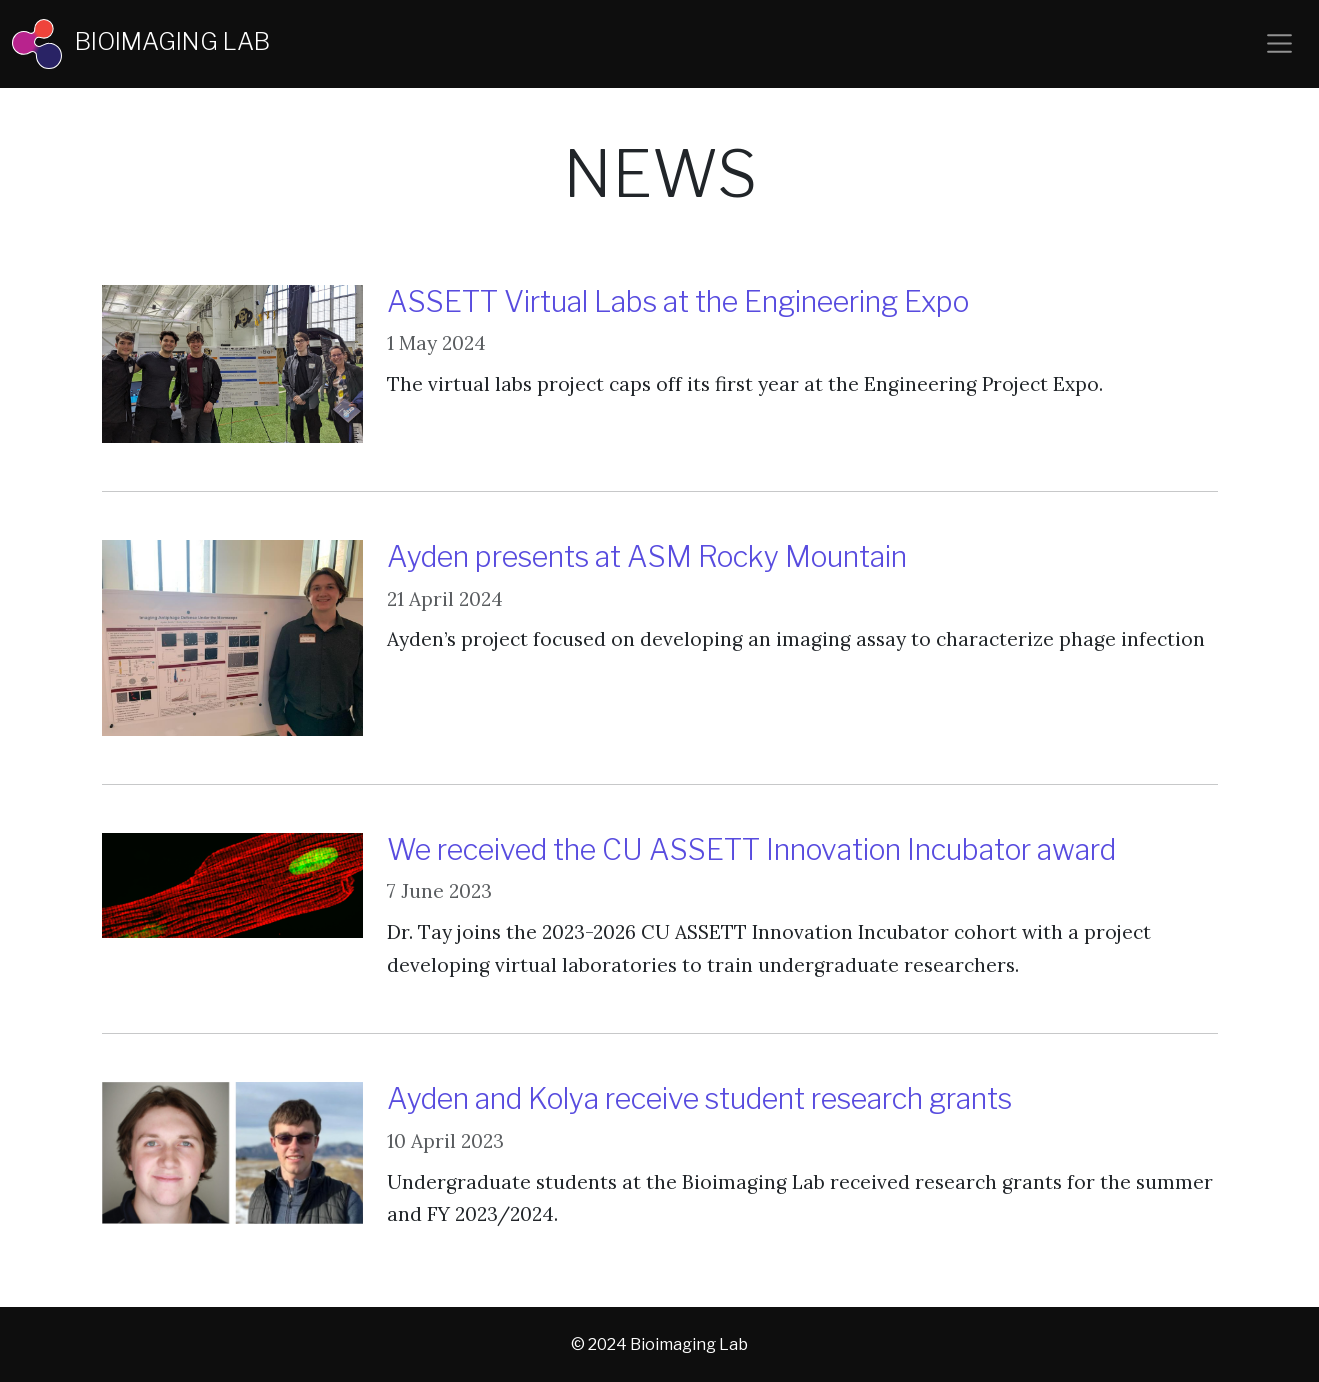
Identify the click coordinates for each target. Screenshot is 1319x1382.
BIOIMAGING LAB (141, 44)
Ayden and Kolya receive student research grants (699, 1098)
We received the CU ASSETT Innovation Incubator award (751, 849)
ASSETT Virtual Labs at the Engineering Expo (678, 301)
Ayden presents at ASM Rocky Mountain (647, 556)
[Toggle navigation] (1279, 43)
